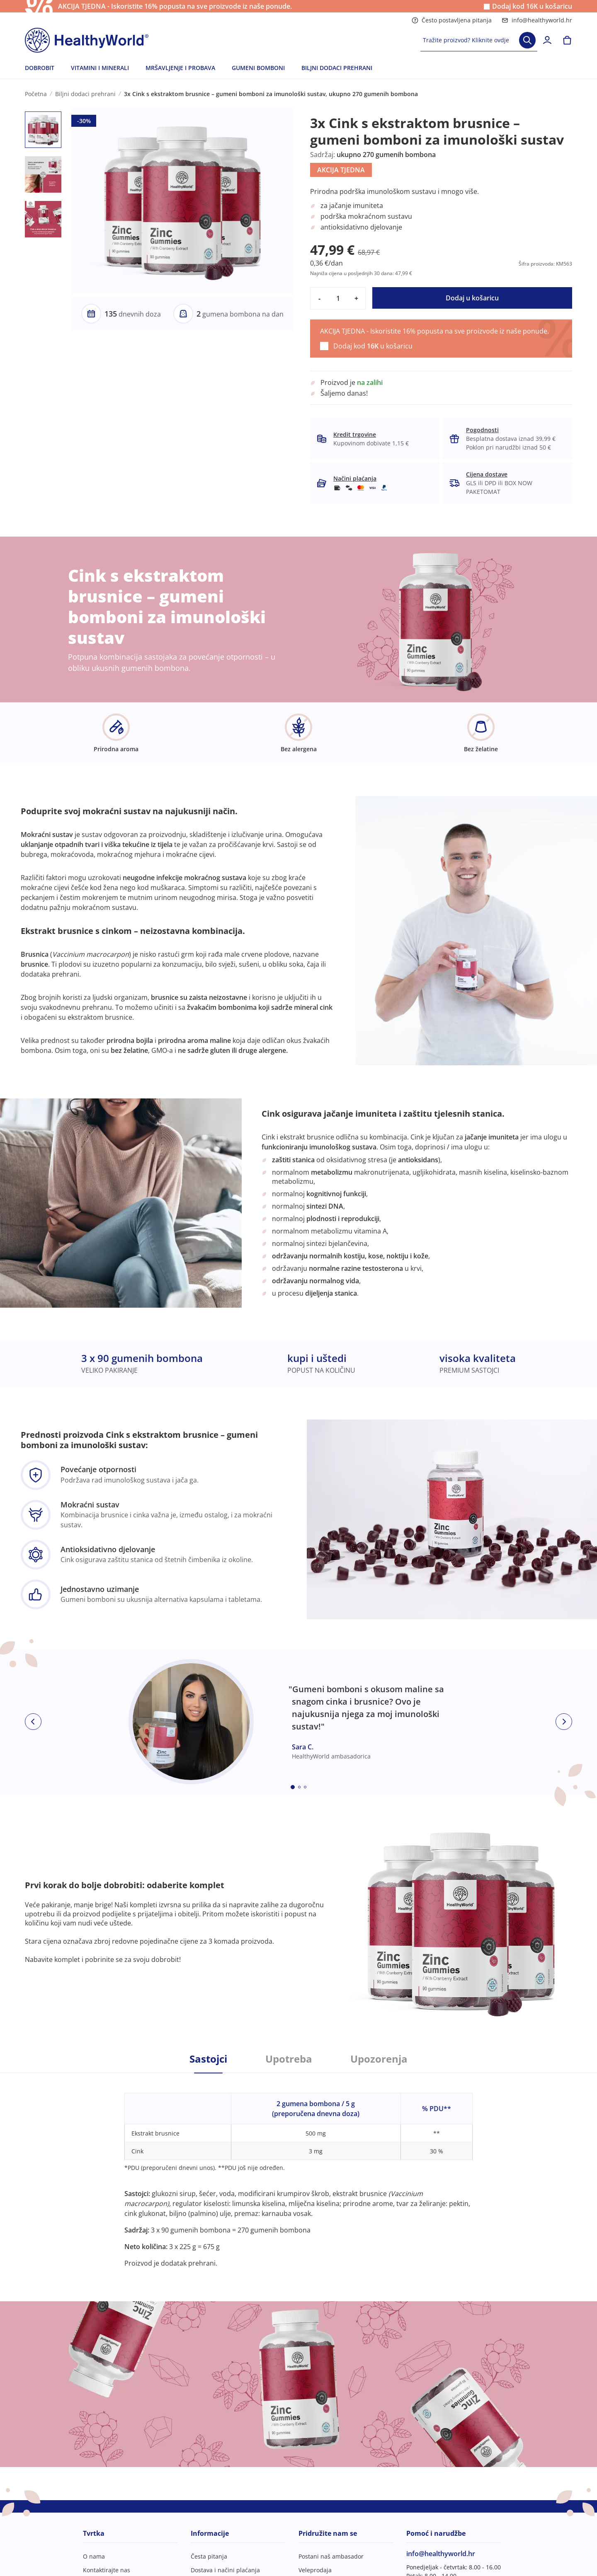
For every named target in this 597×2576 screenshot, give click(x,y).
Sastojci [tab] (208, 2059)
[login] (547, 40)
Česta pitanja (209, 2556)
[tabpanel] (298, 2170)
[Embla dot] (293, 1787)
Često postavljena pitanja (452, 20)
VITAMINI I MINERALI (100, 68)
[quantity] (338, 298)
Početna (36, 94)
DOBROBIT (39, 68)
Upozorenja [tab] (379, 2059)
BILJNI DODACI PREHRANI (336, 68)
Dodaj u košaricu (472, 297)
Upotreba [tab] (288, 2059)
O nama (94, 2556)
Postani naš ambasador (331, 2556)
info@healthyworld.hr (537, 20)
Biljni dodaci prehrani (85, 94)
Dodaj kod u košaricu (532, 6)
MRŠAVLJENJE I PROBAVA (180, 68)
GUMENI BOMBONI (258, 68)
